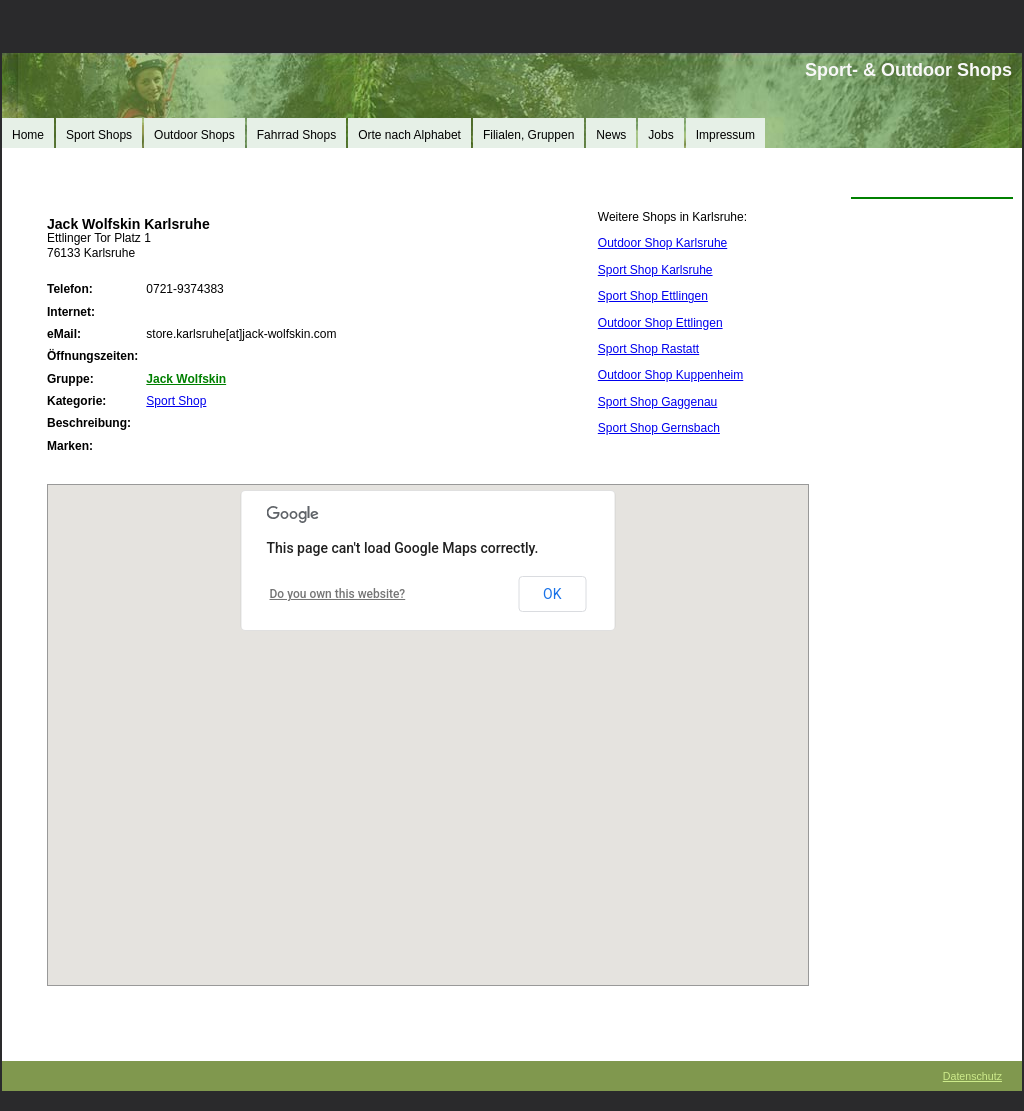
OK (552, 594)
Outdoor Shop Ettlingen (660, 323)
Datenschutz (972, 1076)
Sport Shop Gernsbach (659, 428)
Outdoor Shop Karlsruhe (662, 243)
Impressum (725, 135)
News (611, 135)
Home (28, 135)
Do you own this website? (338, 594)
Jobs (660, 135)
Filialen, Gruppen (528, 135)
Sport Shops (99, 135)
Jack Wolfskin (186, 379)
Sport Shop (176, 401)
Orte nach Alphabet (409, 135)
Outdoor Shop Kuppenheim (670, 375)
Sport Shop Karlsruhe (655, 270)
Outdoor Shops (194, 135)
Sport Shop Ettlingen (653, 296)
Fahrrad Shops (296, 135)
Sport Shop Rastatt (648, 349)
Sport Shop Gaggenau (657, 402)
